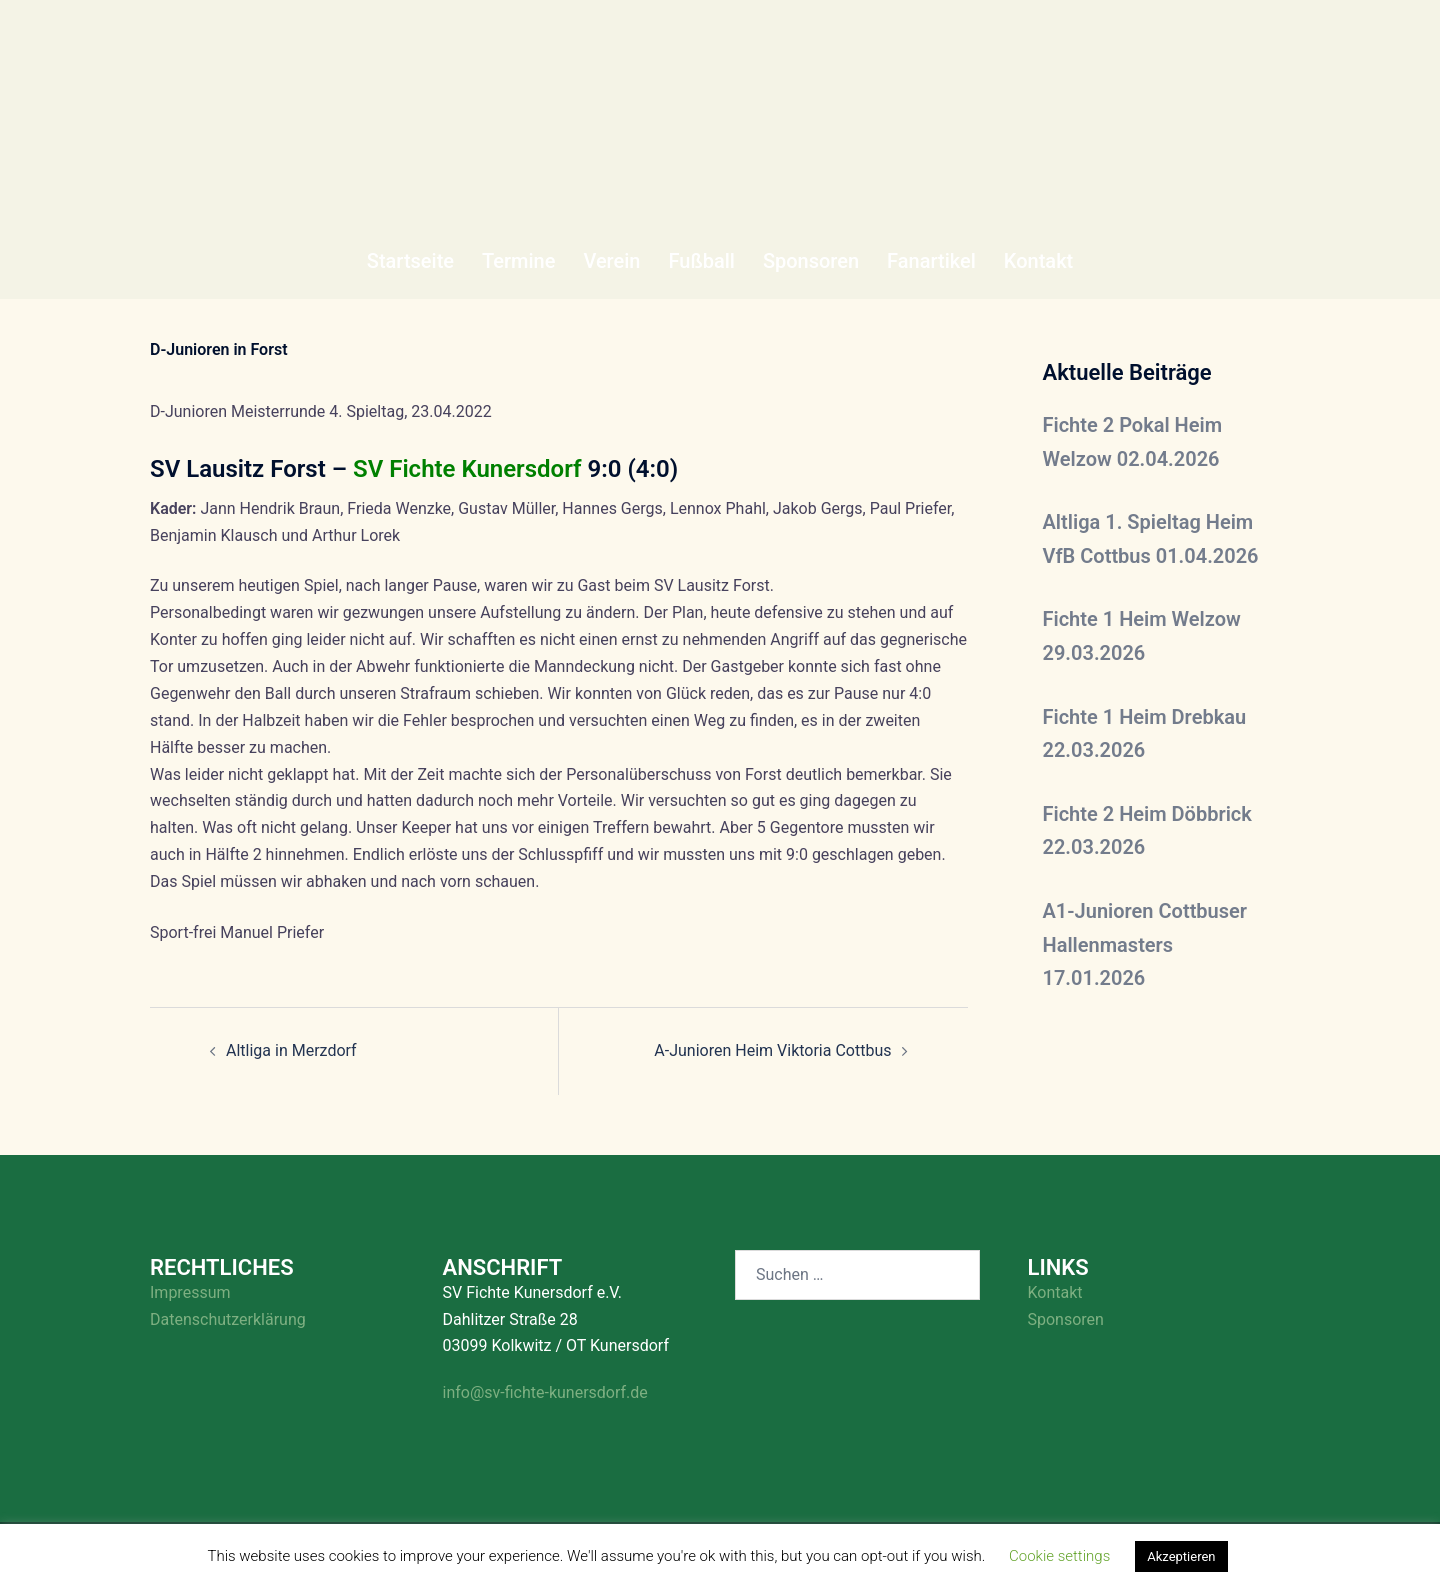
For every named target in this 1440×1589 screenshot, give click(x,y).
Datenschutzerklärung (228, 1319)
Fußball (701, 261)
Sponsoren (811, 261)
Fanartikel (931, 261)
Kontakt (1038, 261)
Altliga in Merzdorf (291, 1050)
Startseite (410, 261)
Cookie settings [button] (1059, 1556)
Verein (611, 261)
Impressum (190, 1292)
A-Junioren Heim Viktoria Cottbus (772, 1050)
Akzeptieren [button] (1181, 1556)
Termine (518, 261)
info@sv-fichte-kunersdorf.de (545, 1392)
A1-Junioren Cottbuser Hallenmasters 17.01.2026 (1145, 944)
